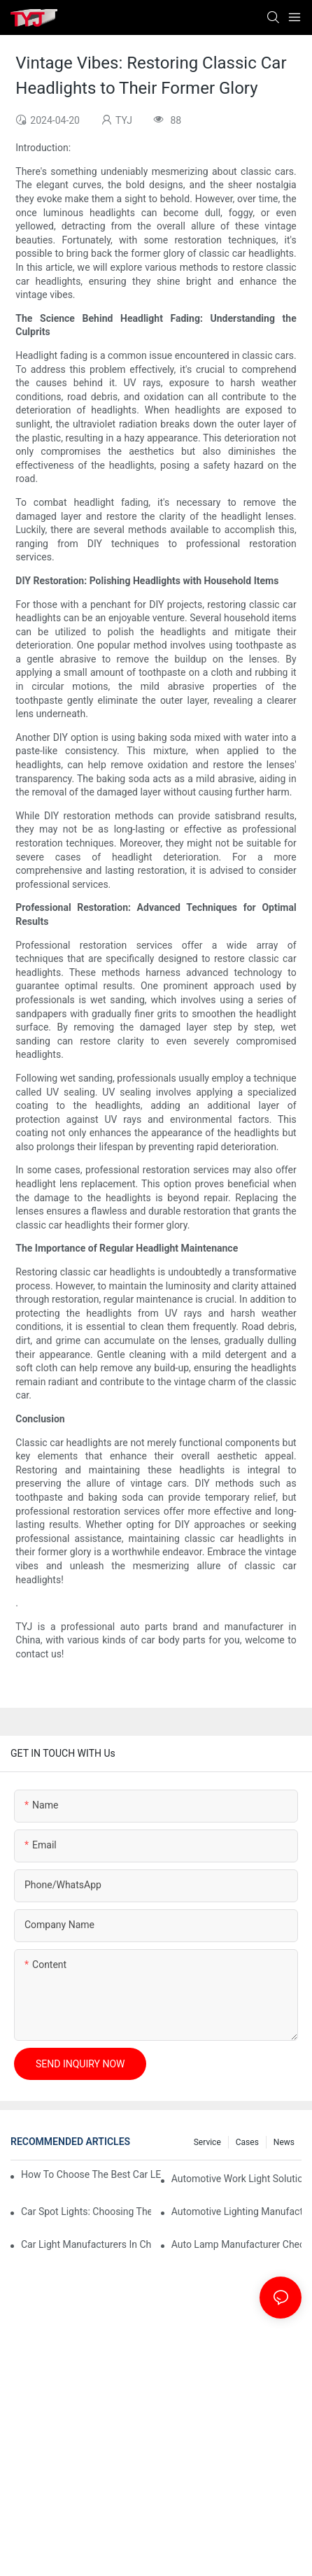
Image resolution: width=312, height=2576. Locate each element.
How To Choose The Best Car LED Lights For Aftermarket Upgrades (91, 2174)
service (207, 2142)
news (284, 2142)
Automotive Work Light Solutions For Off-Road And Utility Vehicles (236, 2178)
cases (247, 2142)
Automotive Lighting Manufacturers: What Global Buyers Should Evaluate (236, 2211)
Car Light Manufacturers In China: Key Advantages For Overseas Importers (86, 2244)
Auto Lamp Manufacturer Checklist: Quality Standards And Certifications (236, 2244)
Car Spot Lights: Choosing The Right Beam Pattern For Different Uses (86, 2211)
